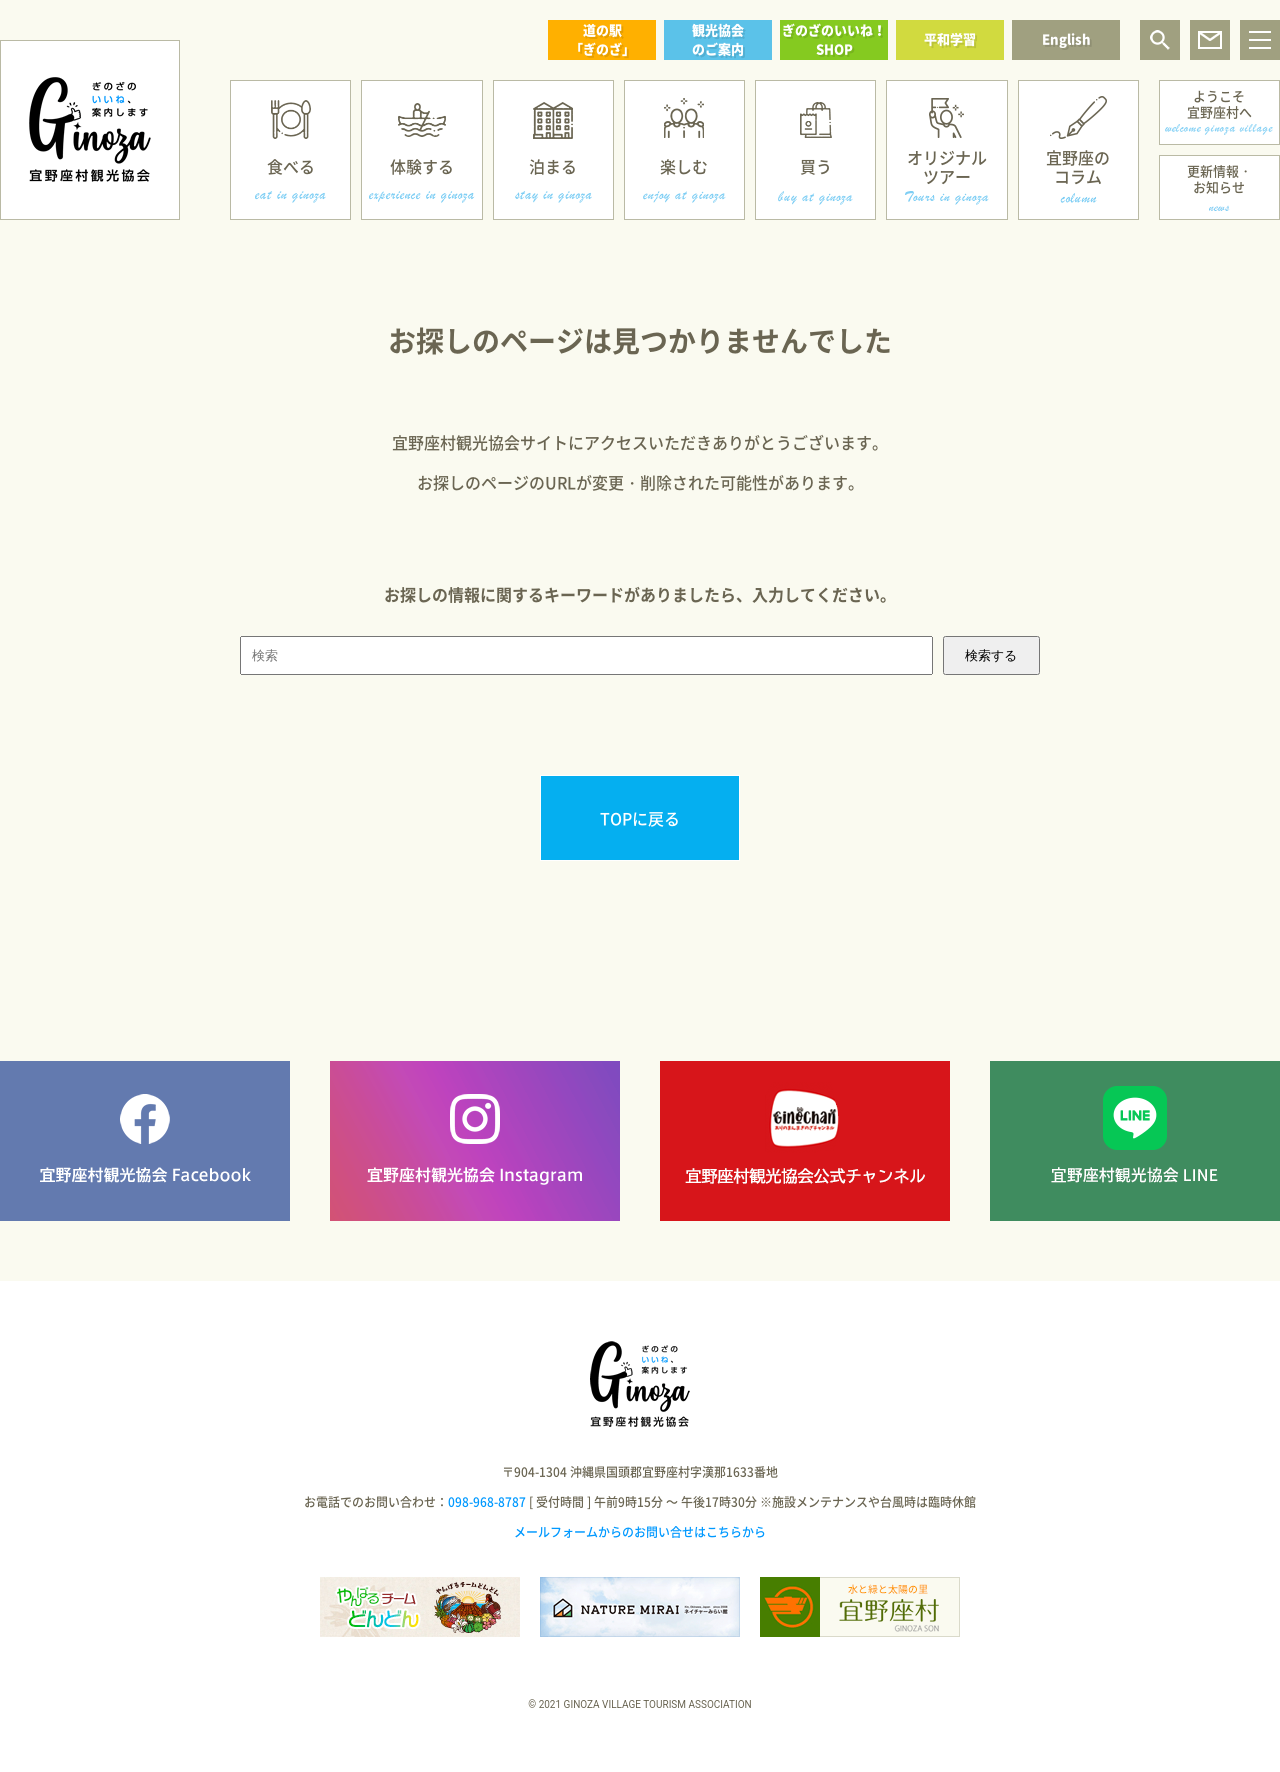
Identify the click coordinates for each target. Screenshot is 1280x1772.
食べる (291, 166)
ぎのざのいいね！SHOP (834, 39)
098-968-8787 (487, 1502)
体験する (422, 166)
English (1066, 38)
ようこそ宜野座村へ (1219, 103)
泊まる (553, 166)
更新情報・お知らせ (1219, 178)
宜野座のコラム (1078, 166)
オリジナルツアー (947, 166)
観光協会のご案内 (718, 39)
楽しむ (684, 166)
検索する (991, 655)
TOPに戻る (640, 818)
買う (816, 166)
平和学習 (950, 38)
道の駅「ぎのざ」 (602, 39)
